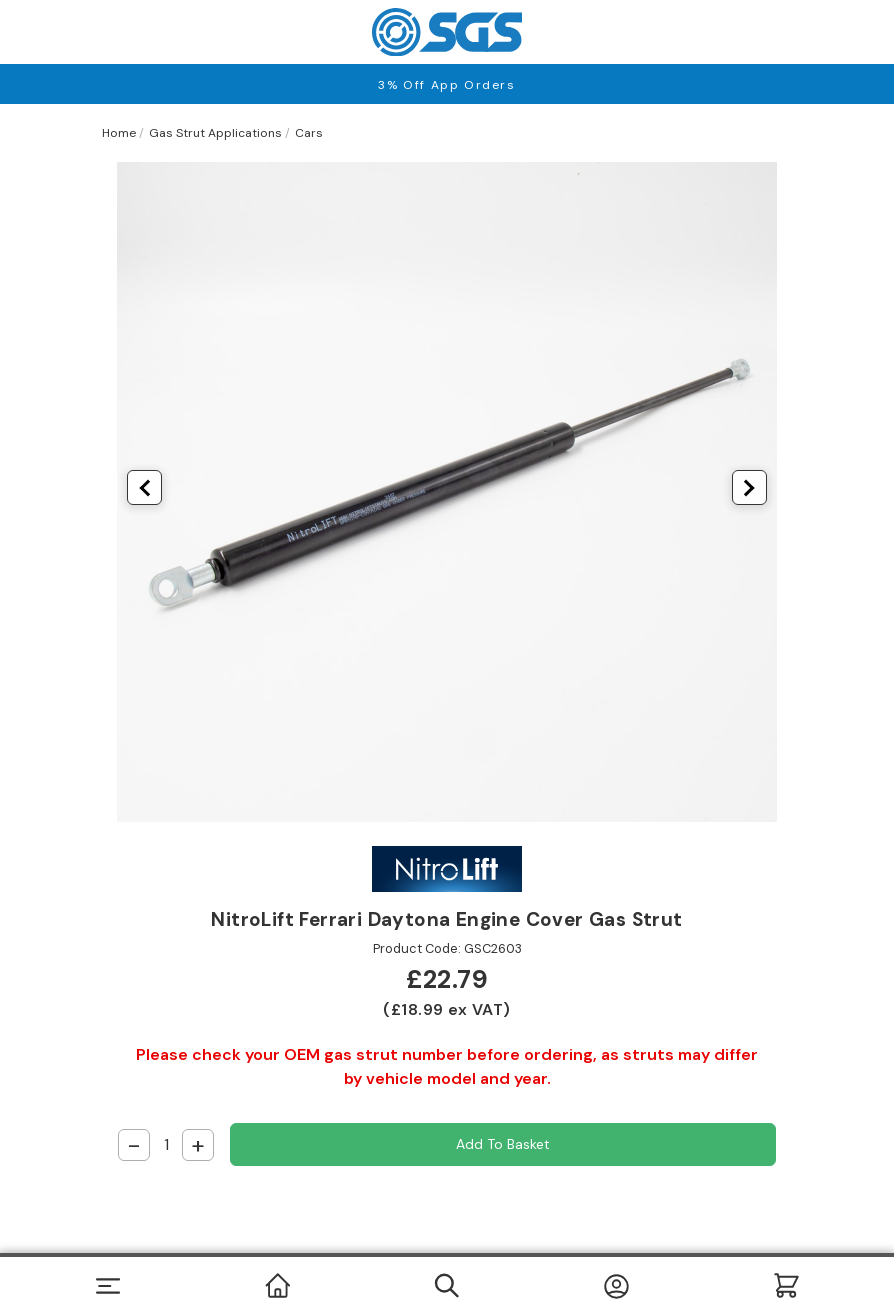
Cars (309, 133)
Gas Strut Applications (215, 133)
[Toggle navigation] (107, 1286)
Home (119, 133)
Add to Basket (503, 1144)
